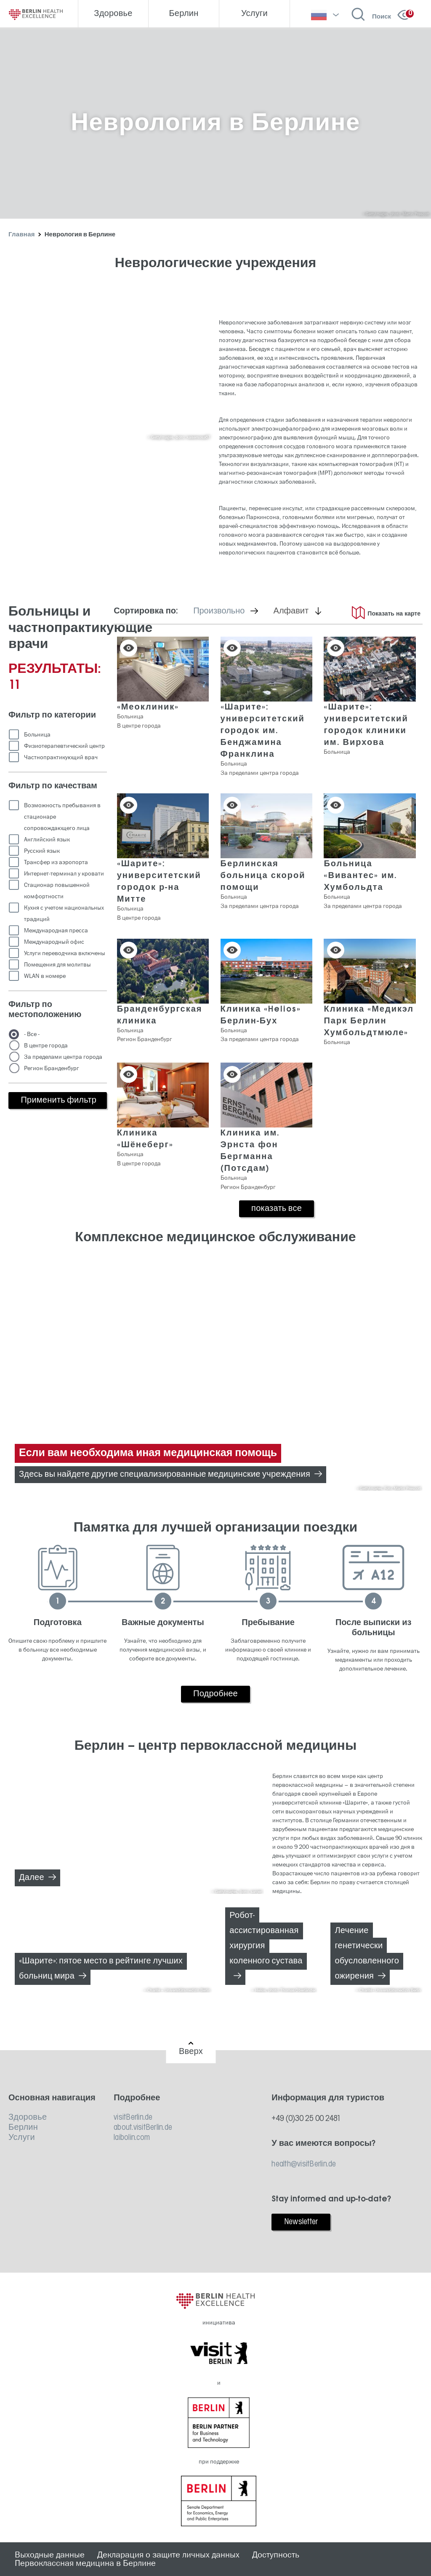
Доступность (275, 2555)
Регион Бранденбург (51, 1068)
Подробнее (215, 1694)
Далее (31, 1878)
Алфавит (303, 611)
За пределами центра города (63, 1057)
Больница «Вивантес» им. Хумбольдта (360, 876)
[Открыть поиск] (371, 14)
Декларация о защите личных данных (168, 2555)
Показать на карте (393, 614)
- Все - (32, 1034)
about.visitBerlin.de (143, 2127)
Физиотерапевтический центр (64, 746)
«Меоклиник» (148, 707)
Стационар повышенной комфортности (57, 890)
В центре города (46, 1046)
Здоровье (27, 2117)
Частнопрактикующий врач (61, 757)
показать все (276, 1209)
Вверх (191, 2052)
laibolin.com (132, 2138)
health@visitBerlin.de (303, 2164)
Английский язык (47, 839)
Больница (37, 735)
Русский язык (42, 851)
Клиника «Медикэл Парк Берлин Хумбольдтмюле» (369, 1021)
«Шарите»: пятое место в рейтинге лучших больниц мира (101, 1969)
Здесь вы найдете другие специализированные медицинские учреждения (164, 1474)
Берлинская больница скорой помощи (263, 876)
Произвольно (231, 611)
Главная (21, 235)
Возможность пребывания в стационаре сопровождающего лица (62, 816)
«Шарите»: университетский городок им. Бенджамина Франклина (263, 731)
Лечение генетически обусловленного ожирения (367, 1954)
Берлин (23, 2127)
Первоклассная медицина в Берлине (85, 2563)
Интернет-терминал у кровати (64, 874)
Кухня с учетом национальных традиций (64, 913)
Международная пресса (56, 931)
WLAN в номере (45, 976)
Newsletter (301, 2222)
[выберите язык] (325, 14)
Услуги (21, 2138)
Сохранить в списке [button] (128, 648)
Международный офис (54, 942)
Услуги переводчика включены (64, 953)
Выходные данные (50, 2555)
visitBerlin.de (133, 2117)
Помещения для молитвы (57, 965)
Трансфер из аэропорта (56, 862)
